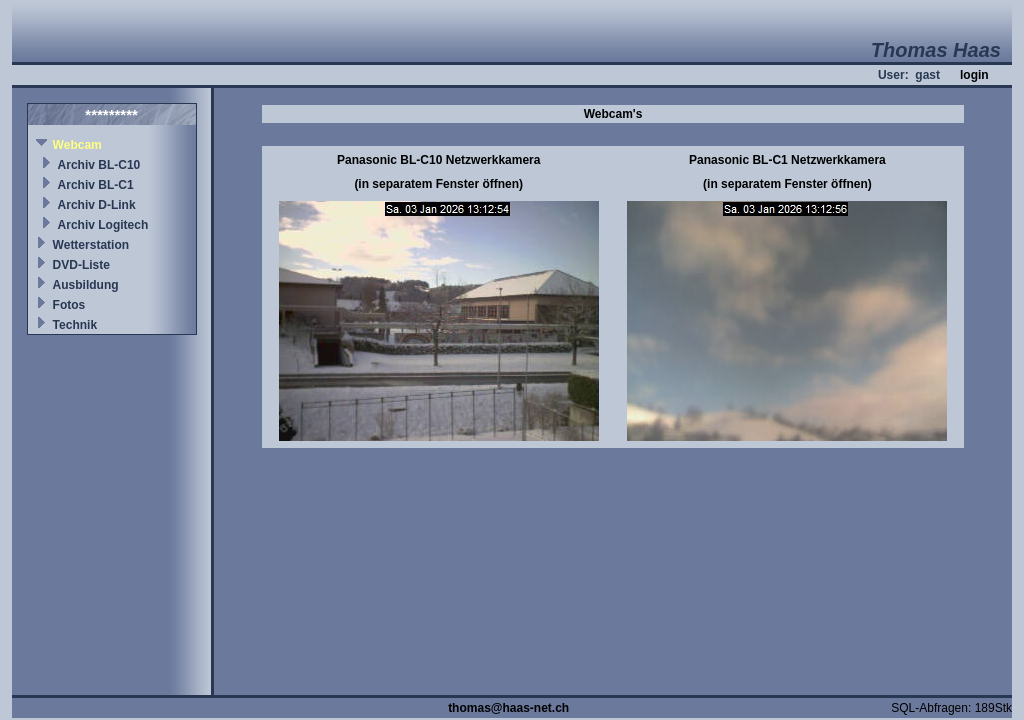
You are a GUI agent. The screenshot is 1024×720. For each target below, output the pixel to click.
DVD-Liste (81, 265)
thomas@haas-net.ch (508, 708)
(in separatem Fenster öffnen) (438, 184)
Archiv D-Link (97, 205)
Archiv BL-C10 (99, 165)
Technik (75, 325)
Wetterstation (91, 245)
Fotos (69, 305)
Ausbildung (86, 285)
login (974, 75)
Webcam (77, 145)
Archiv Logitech (103, 225)
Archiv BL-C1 (96, 185)
